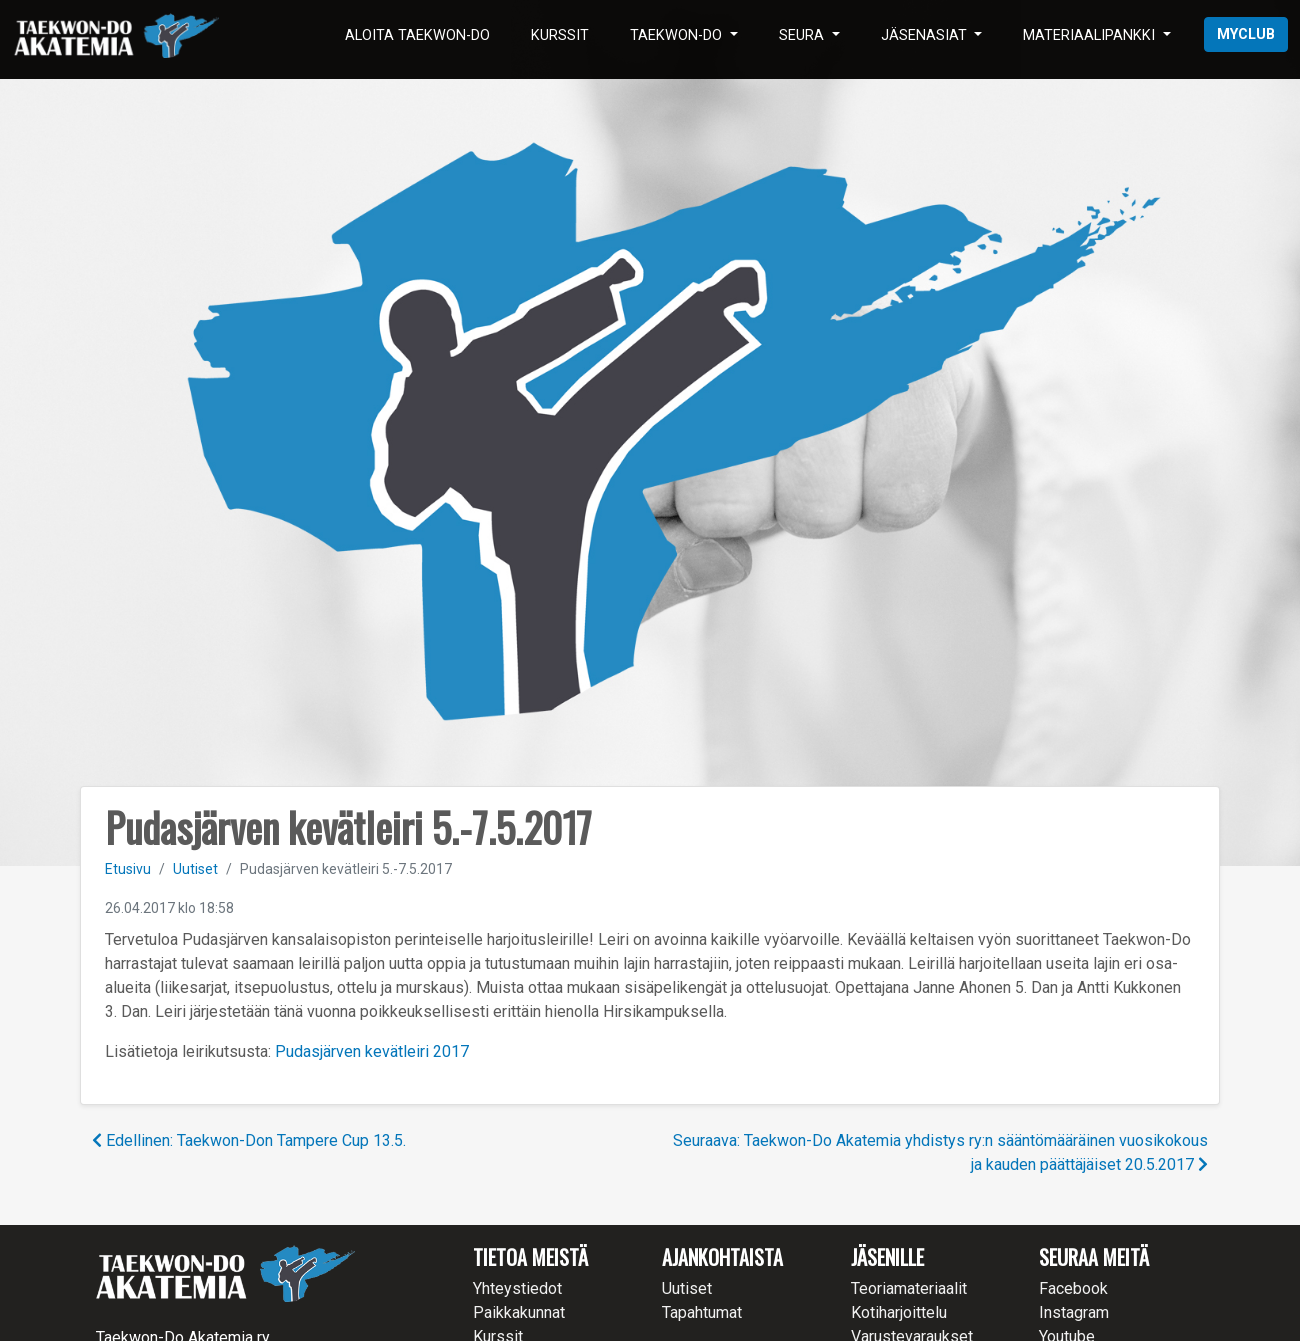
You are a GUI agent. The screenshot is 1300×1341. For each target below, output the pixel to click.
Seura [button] (803, 35)
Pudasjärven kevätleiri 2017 (372, 1051)
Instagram (1074, 1312)
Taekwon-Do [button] (678, 35)
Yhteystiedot (517, 1288)
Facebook (1073, 1288)
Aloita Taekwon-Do (417, 35)
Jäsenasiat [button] (926, 35)
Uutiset (195, 869)
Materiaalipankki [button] (1091, 35)
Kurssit (560, 35)
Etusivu (128, 869)
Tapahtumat (702, 1312)
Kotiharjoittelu (899, 1312)
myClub (1246, 34)
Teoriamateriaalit (909, 1288)
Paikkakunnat (519, 1312)
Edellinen (249, 1140)
